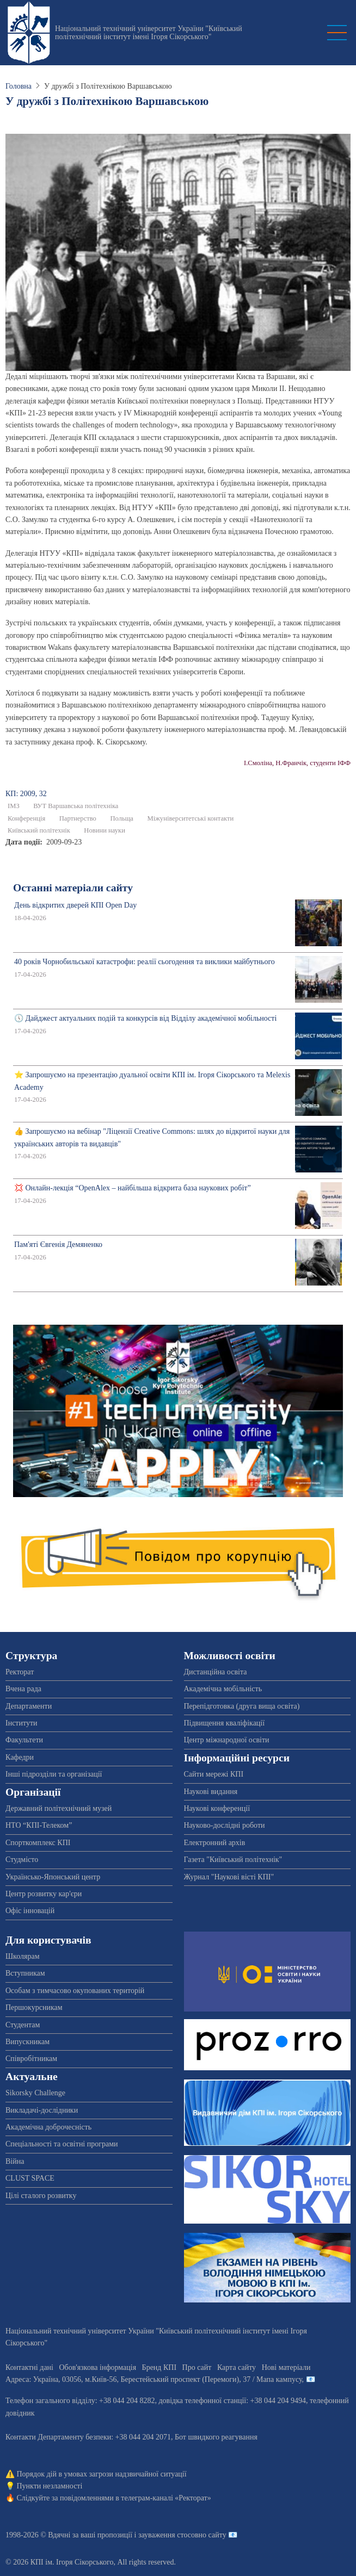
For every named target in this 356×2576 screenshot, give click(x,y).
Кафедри (19, 1757)
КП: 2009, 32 (26, 794)
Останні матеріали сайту (73, 887)
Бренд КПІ (159, 2367)
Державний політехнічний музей (58, 1808)
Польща (121, 818)
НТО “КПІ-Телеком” (38, 1825)
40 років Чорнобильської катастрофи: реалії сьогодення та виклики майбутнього (144, 962)
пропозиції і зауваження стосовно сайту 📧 (167, 2535)
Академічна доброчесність (48, 2127)
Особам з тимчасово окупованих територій (74, 1991)
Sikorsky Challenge (35, 2093)
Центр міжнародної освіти (226, 1740)
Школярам (22, 1956)
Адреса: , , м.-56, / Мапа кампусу (153, 2379)
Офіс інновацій (29, 1911)
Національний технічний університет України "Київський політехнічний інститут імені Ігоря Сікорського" (148, 32)
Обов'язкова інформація (97, 2367)
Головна (18, 86)
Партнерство (77, 818)
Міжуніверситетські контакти (190, 818)
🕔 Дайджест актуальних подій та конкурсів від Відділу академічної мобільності (145, 1018)
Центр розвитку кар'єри (43, 1894)
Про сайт (197, 2367)
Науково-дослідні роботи (224, 1825)
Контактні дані (29, 2367)
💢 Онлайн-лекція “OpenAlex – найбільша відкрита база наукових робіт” (132, 1188)
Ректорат (19, 1672)
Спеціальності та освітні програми (61, 2144)
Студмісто (21, 1859)
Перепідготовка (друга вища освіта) (242, 1706)
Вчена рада (23, 1689)
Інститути (21, 1723)
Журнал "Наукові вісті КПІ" (229, 1877)
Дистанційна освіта (215, 1672)
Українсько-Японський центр (52, 1877)
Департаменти (28, 1706)
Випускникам (27, 2042)
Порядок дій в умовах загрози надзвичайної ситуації (102, 2474)
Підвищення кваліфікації (224, 1723)
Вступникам (25, 1973)
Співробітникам (31, 2058)
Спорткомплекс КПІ (37, 1843)
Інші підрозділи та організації (53, 1774)
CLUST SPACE (29, 2178)
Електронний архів (214, 1843)
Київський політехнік (39, 830)
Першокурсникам (34, 2007)
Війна (14, 2161)
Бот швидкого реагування (216, 2437)
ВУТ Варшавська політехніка (75, 806)
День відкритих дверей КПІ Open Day (75, 905)
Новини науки (104, 830)
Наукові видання (211, 1791)
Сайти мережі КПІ (214, 1774)
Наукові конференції (217, 1808)
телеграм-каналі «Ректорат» (166, 2498)
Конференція (26, 818)
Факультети (24, 1740)
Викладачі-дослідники (41, 2110)
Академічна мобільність (223, 1689)
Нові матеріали (286, 2367)
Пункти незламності (50, 2486)
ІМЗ (14, 806)
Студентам (22, 2025)
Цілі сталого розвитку (40, 2196)
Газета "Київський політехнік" (233, 1859)
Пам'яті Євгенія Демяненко (58, 1244)
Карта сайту (236, 2367)
